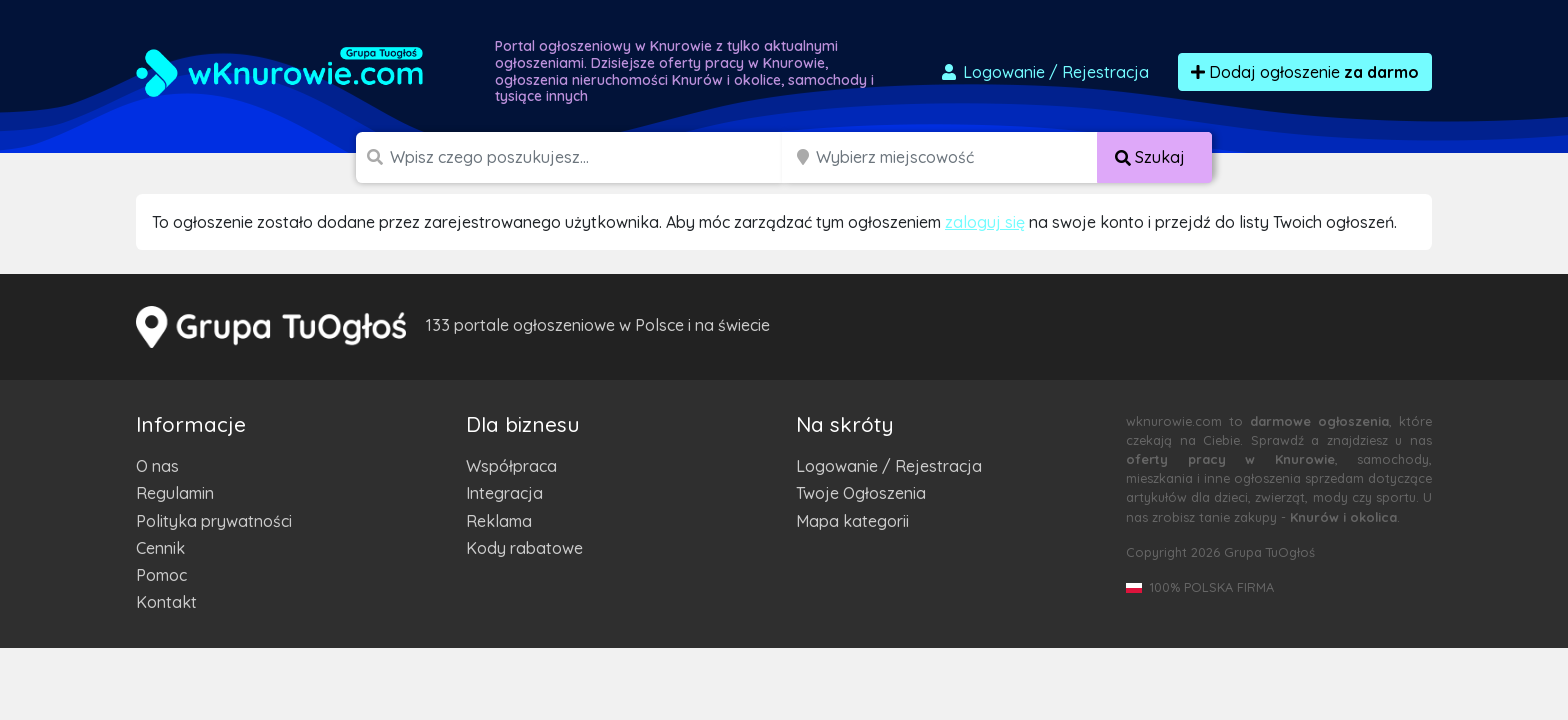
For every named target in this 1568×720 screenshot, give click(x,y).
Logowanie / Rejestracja (889, 466)
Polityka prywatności (214, 521)
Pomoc (161, 575)
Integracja (504, 493)
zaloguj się (985, 222)
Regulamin (175, 493)
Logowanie (1044, 72)
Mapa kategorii (852, 521)
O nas (157, 466)
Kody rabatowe (524, 548)
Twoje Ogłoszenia (861, 493)
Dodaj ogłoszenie (1305, 72)
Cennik (160, 548)
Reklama (499, 521)
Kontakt (166, 602)
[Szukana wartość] (588, 157)
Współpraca (511, 466)
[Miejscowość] (957, 157)
